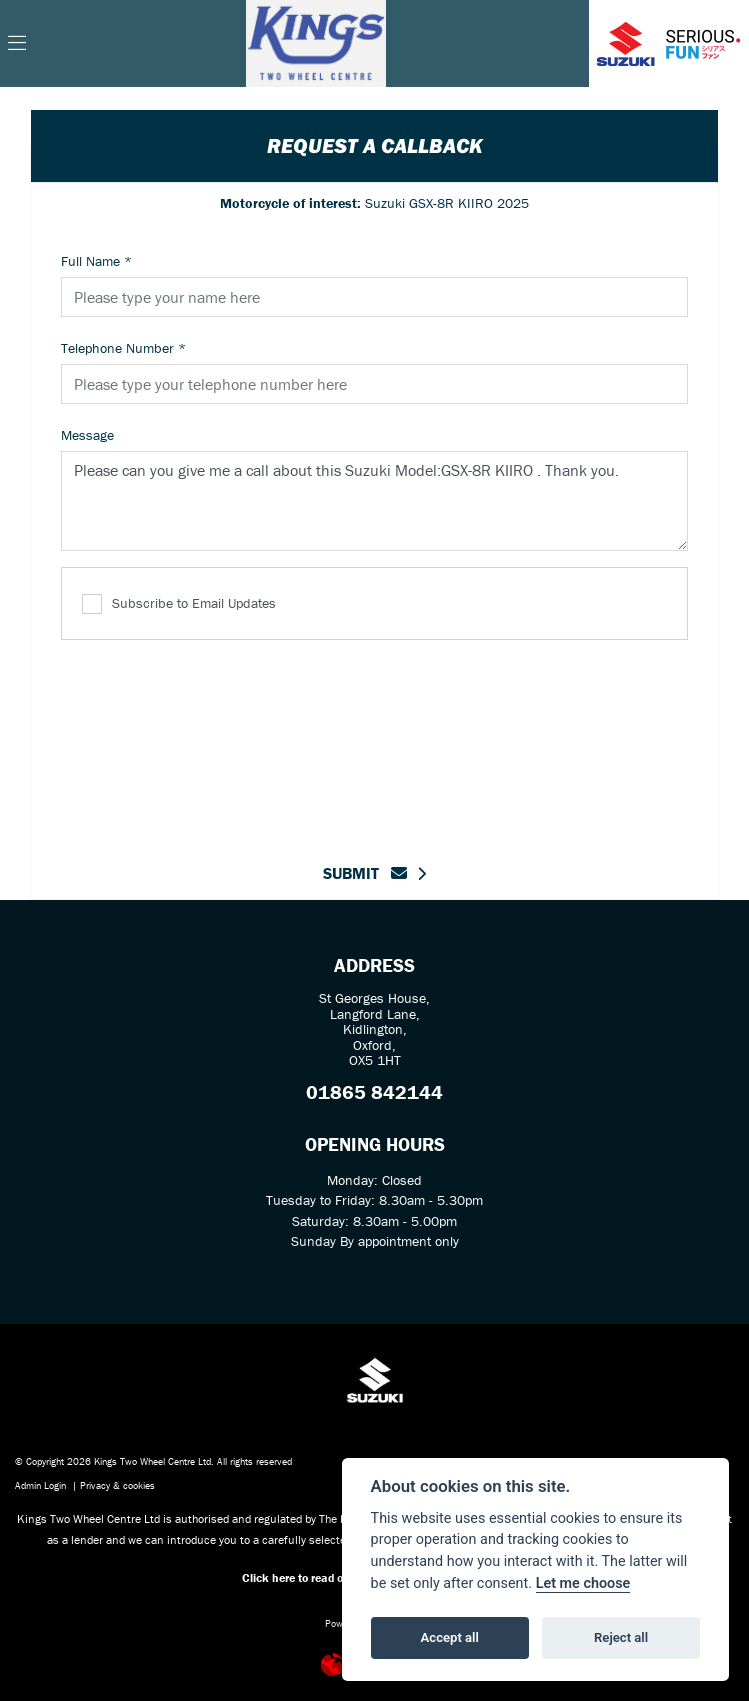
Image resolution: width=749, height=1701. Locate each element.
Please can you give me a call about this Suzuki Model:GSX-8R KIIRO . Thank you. (374, 501)
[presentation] (375, 739)
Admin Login (40, 1485)
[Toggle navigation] (17, 44)
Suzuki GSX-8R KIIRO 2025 (374, 203)
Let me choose (583, 1583)
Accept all (450, 1637)
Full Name (96, 261)
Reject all (621, 1637)
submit (365, 873)
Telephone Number (123, 348)
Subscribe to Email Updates (179, 604)
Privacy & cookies (117, 1485)
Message (87, 435)
